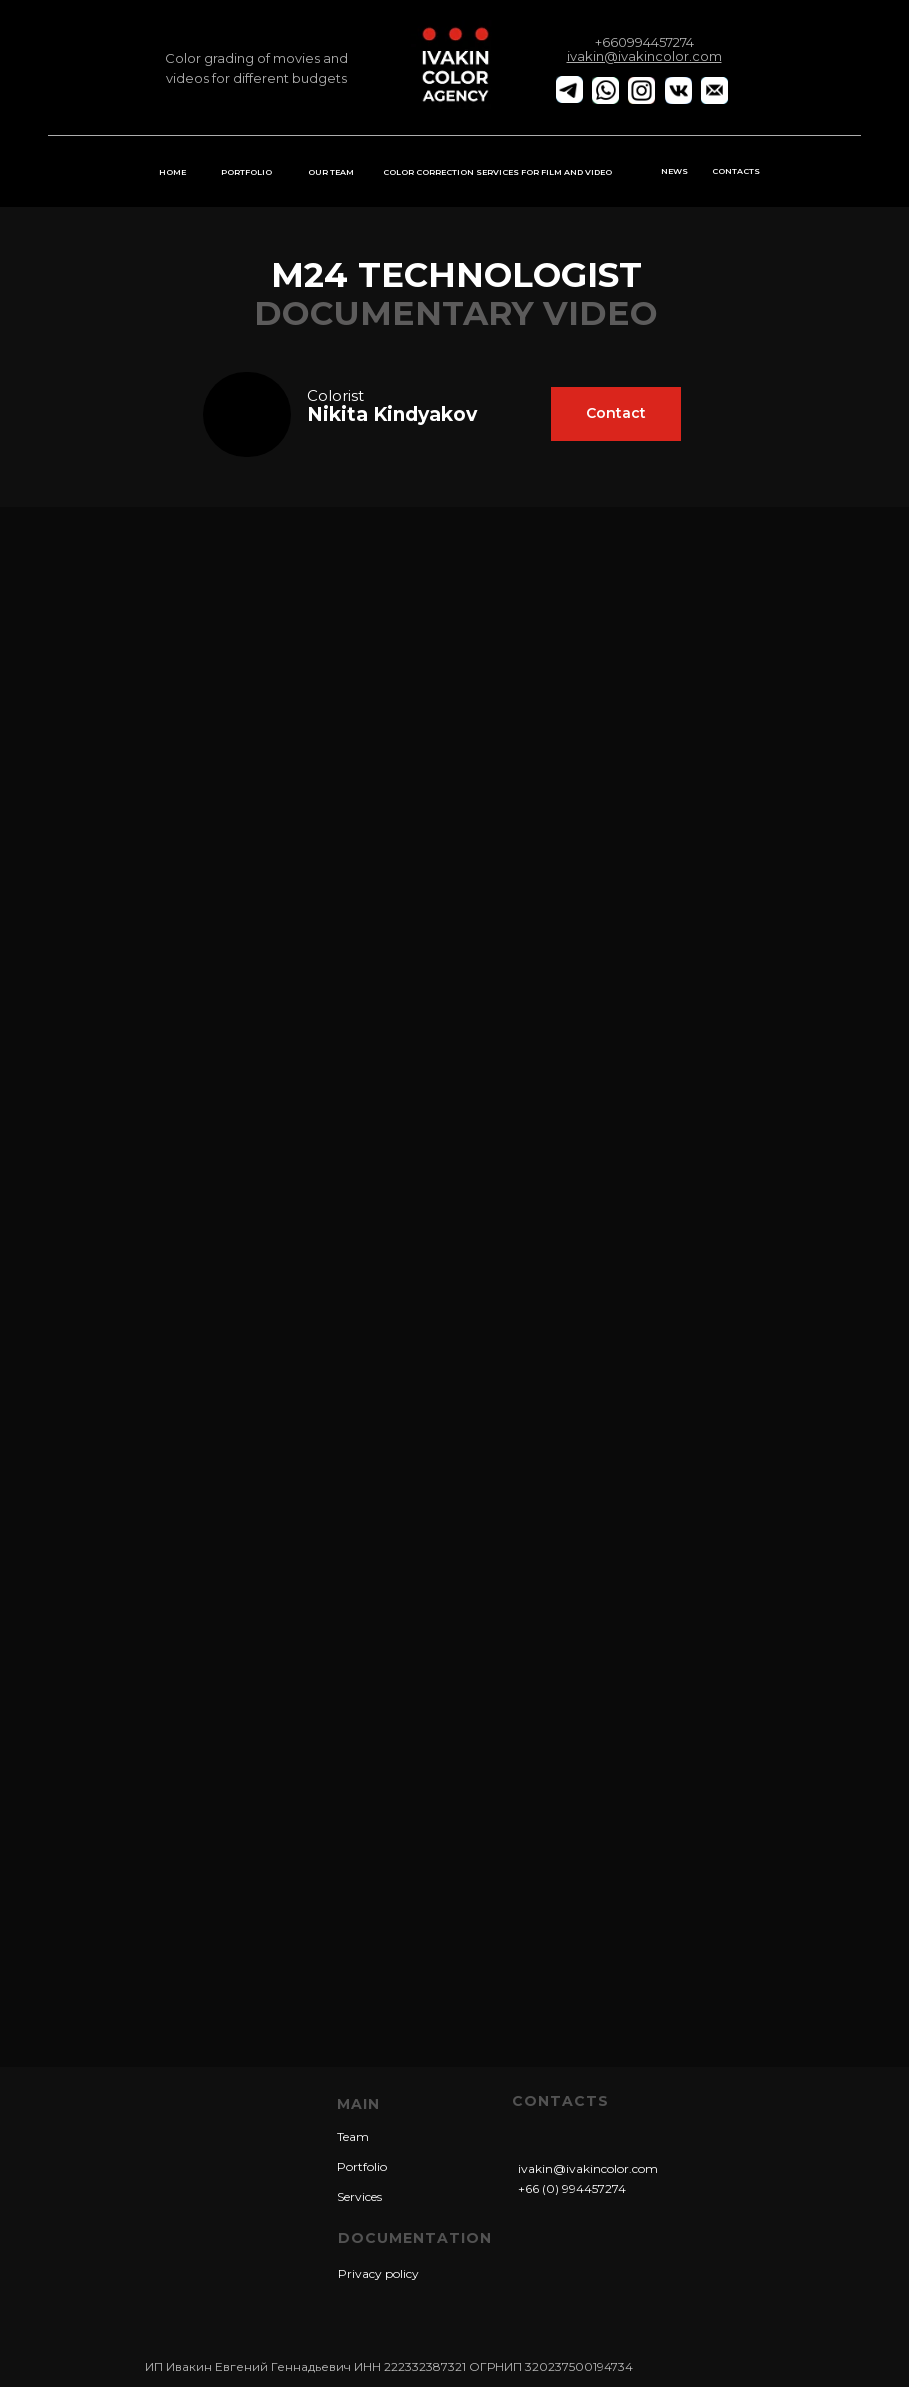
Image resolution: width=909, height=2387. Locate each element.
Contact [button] (616, 413)
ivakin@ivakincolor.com (588, 2168)
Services (359, 2196)
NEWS (674, 171)
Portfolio (362, 2166)
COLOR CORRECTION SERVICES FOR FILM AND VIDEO (497, 172)
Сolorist (335, 395)
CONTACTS (736, 171)
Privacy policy (378, 2273)
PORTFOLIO (246, 172)
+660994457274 (644, 42)
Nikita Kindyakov (392, 414)
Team (353, 2136)
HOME (172, 172)
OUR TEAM (331, 172)
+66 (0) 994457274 (572, 2188)
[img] (247, 414)
